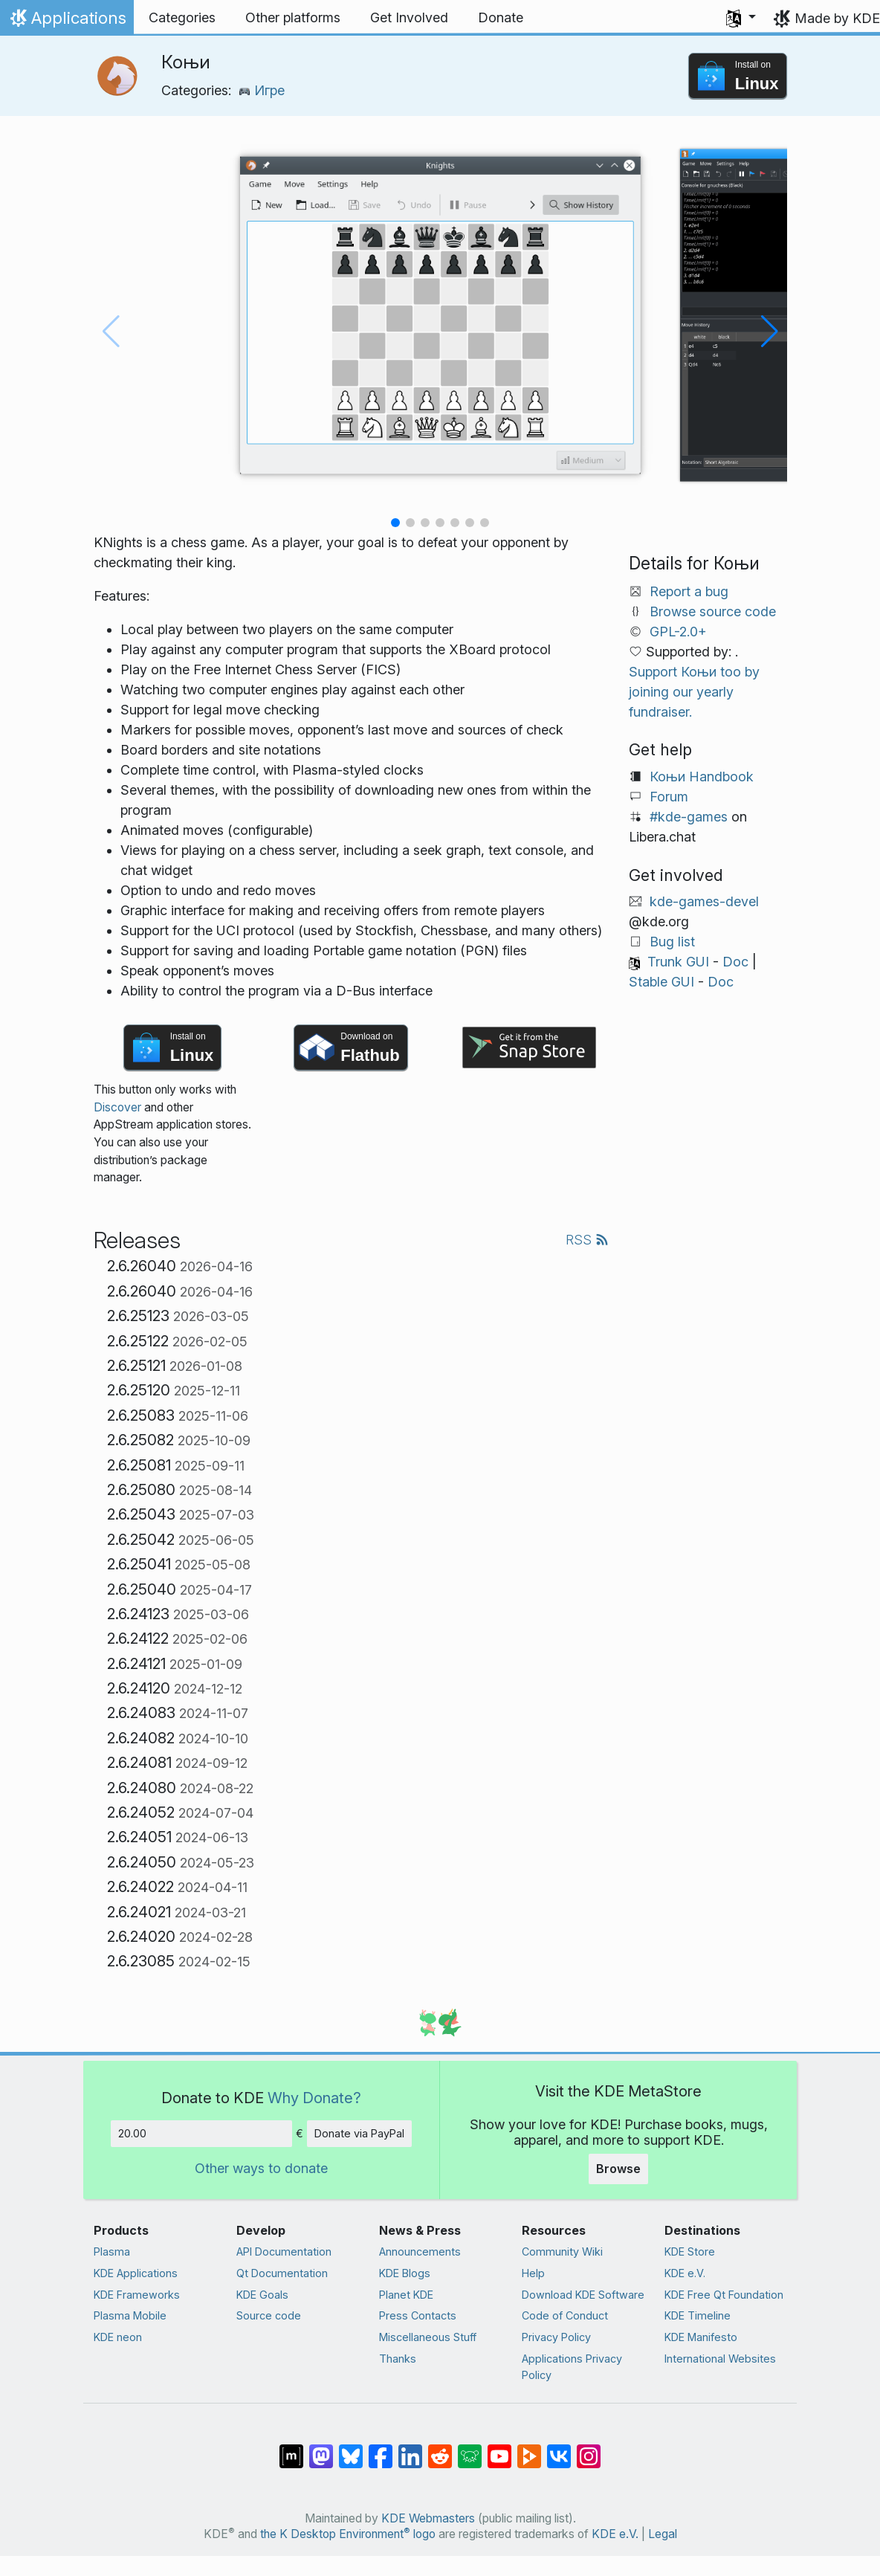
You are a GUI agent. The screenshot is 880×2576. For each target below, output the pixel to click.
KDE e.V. (684, 2273)
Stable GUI (661, 982)
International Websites (720, 2358)
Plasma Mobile (130, 2315)
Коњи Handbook (702, 776)
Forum (669, 796)
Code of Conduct (565, 2315)
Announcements (420, 2251)
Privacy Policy (556, 2337)
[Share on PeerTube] (529, 2449)
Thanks (397, 2358)
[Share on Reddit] (440, 2449)
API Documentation (283, 2251)
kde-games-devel (704, 901)
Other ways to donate (261, 2168)
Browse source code (713, 611)
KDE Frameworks (137, 2294)
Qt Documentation (282, 2273)
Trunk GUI (678, 961)
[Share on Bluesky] (351, 2449)
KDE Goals (262, 2294)
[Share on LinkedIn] (410, 2449)
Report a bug (689, 591)
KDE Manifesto (700, 2337)
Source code (268, 2315)
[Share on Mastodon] (321, 2449)
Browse (618, 2168)
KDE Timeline (697, 2315)
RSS (587, 1239)
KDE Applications (136, 2273)
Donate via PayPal (359, 2133)
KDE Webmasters (428, 2518)
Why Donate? (314, 2097)
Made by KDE (837, 18)
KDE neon (118, 2337)
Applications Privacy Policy (572, 2366)
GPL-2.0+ (678, 631)
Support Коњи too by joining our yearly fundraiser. (694, 692)
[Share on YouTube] (499, 2449)
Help (533, 2273)
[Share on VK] (559, 2449)
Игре (262, 90)
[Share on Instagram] (589, 2449)
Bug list (672, 941)
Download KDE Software (583, 2294)
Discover (117, 1107)
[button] (741, 18)
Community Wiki (562, 2251)
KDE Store (689, 2251)
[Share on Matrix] (291, 2449)
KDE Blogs (404, 2273)
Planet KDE (406, 2294)
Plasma (112, 2251)
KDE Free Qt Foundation (723, 2294)
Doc (735, 961)
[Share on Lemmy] (470, 2449)
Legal (662, 2534)
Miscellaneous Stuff (427, 2337)
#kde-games (689, 816)
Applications (66, 21)
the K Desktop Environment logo (348, 2534)
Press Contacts (417, 2315)
